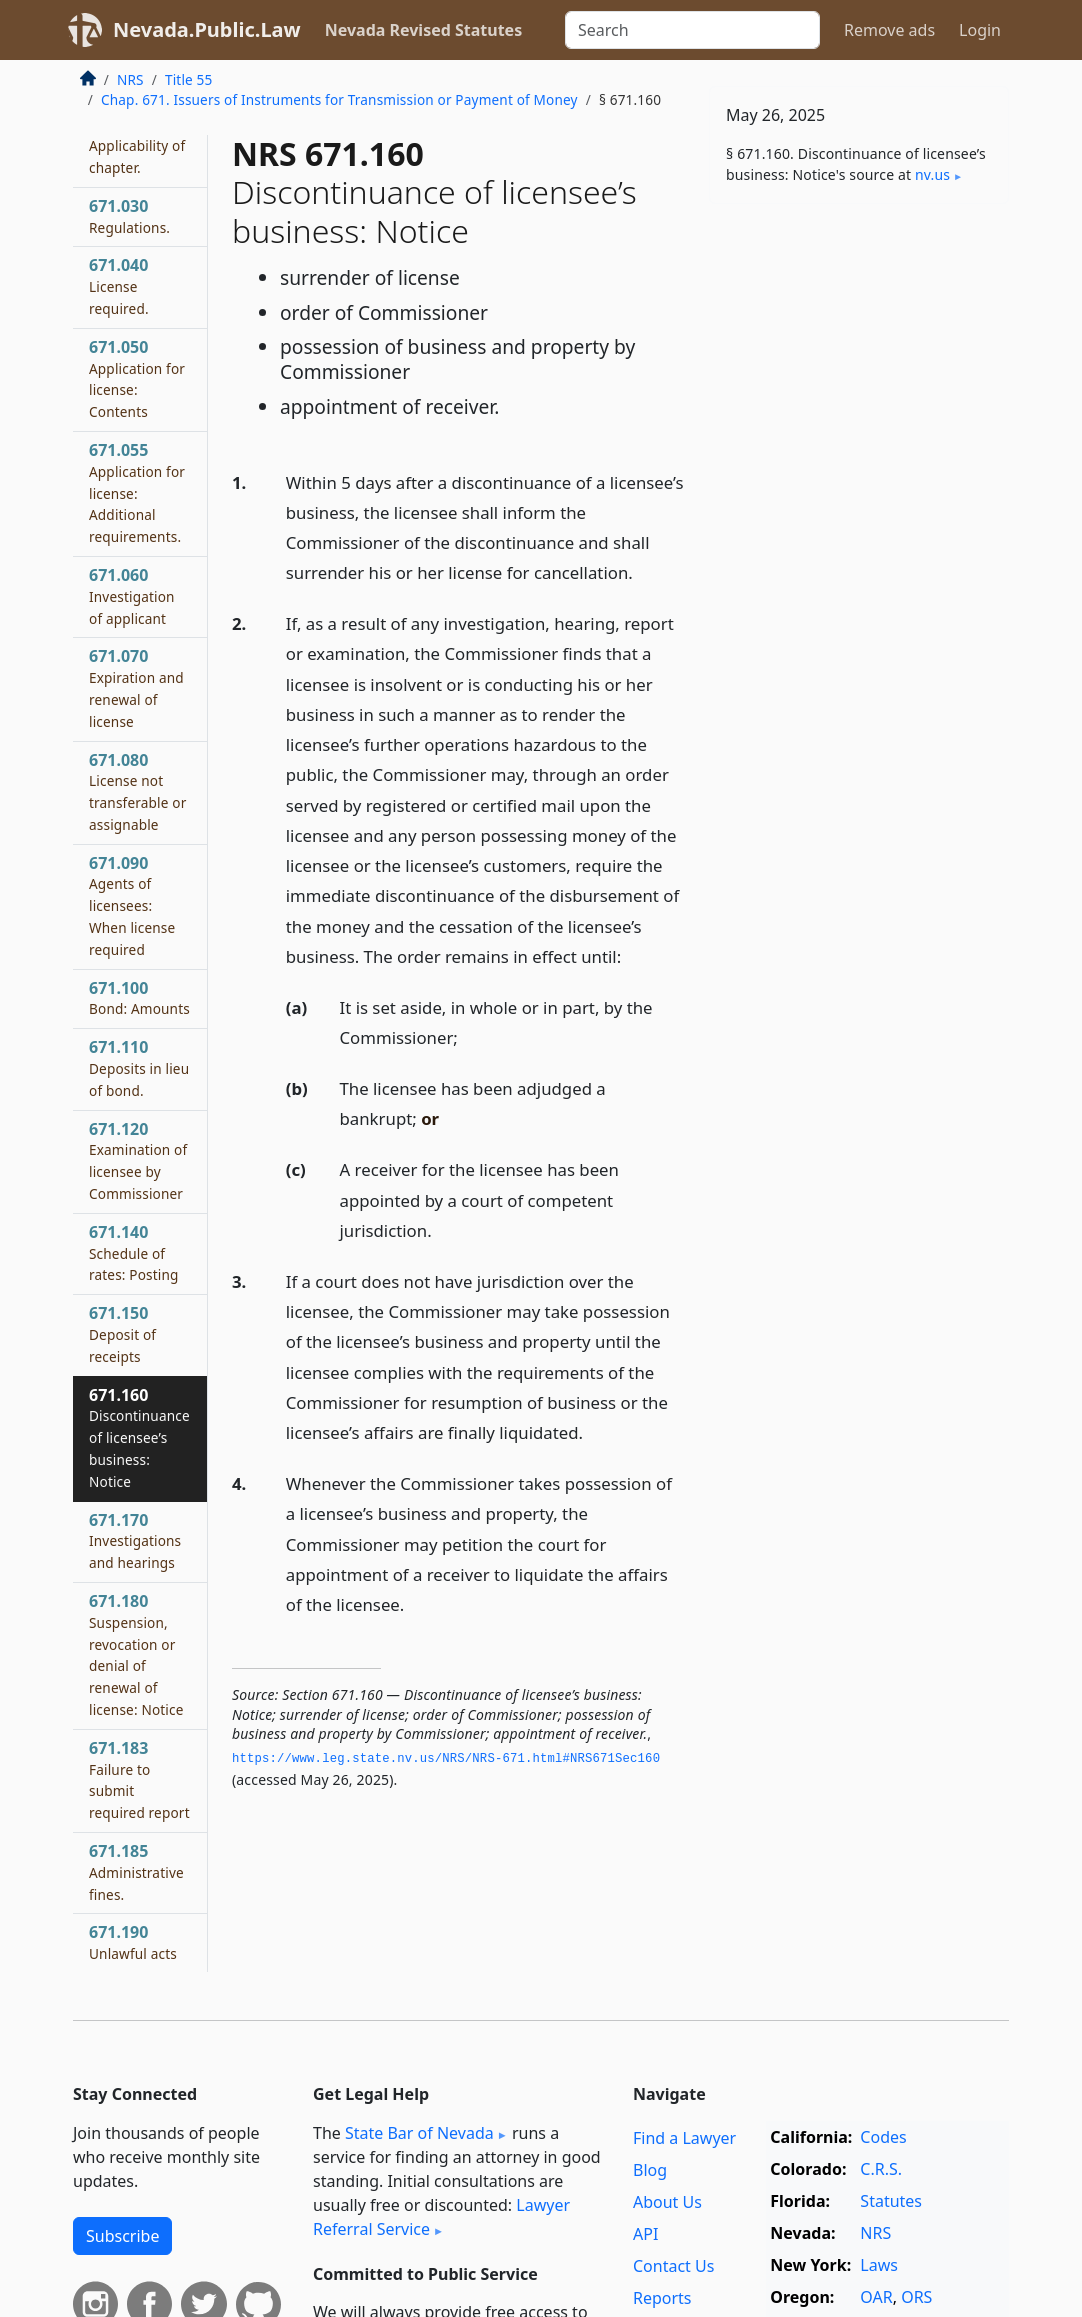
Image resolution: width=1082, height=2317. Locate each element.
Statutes (891, 2201)
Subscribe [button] (122, 2236)
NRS (130, 79)
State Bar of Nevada (419, 2133)
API (645, 2234)
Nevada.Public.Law (207, 29)
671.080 (137, 791)
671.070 (136, 687)
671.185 (136, 1872)
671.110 (139, 1068)
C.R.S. (881, 2169)
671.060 (132, 596)
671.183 (139, 1779)
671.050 (137, 378)
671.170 (135, 1541)
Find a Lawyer (684, 2138)
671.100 (139, 998)
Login (980, 30)
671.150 (122, 1334)
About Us (667, 2202)
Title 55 (189, 79)
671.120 (138, 1160)
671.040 (119, 286)
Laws (879, 2265)
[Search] (692, 30)
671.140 (134, 1253)
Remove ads (889, 30)
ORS (916, 2297)
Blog (650, 2170)
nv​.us (932, 174)
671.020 (137, 145)
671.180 (136, 1654)
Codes (883, 2137)
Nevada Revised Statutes (424, 30)
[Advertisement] (859, 357)
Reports (662, 2298)
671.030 (129, 216)
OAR (876, 2297)
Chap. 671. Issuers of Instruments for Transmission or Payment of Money (339, 99)
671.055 (137, 492)
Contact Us (673, 2266)
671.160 (139, 1437)
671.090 (132, 905)
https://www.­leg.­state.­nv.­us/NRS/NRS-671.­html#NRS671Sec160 (446, 1759)
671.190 (133, 1942)
